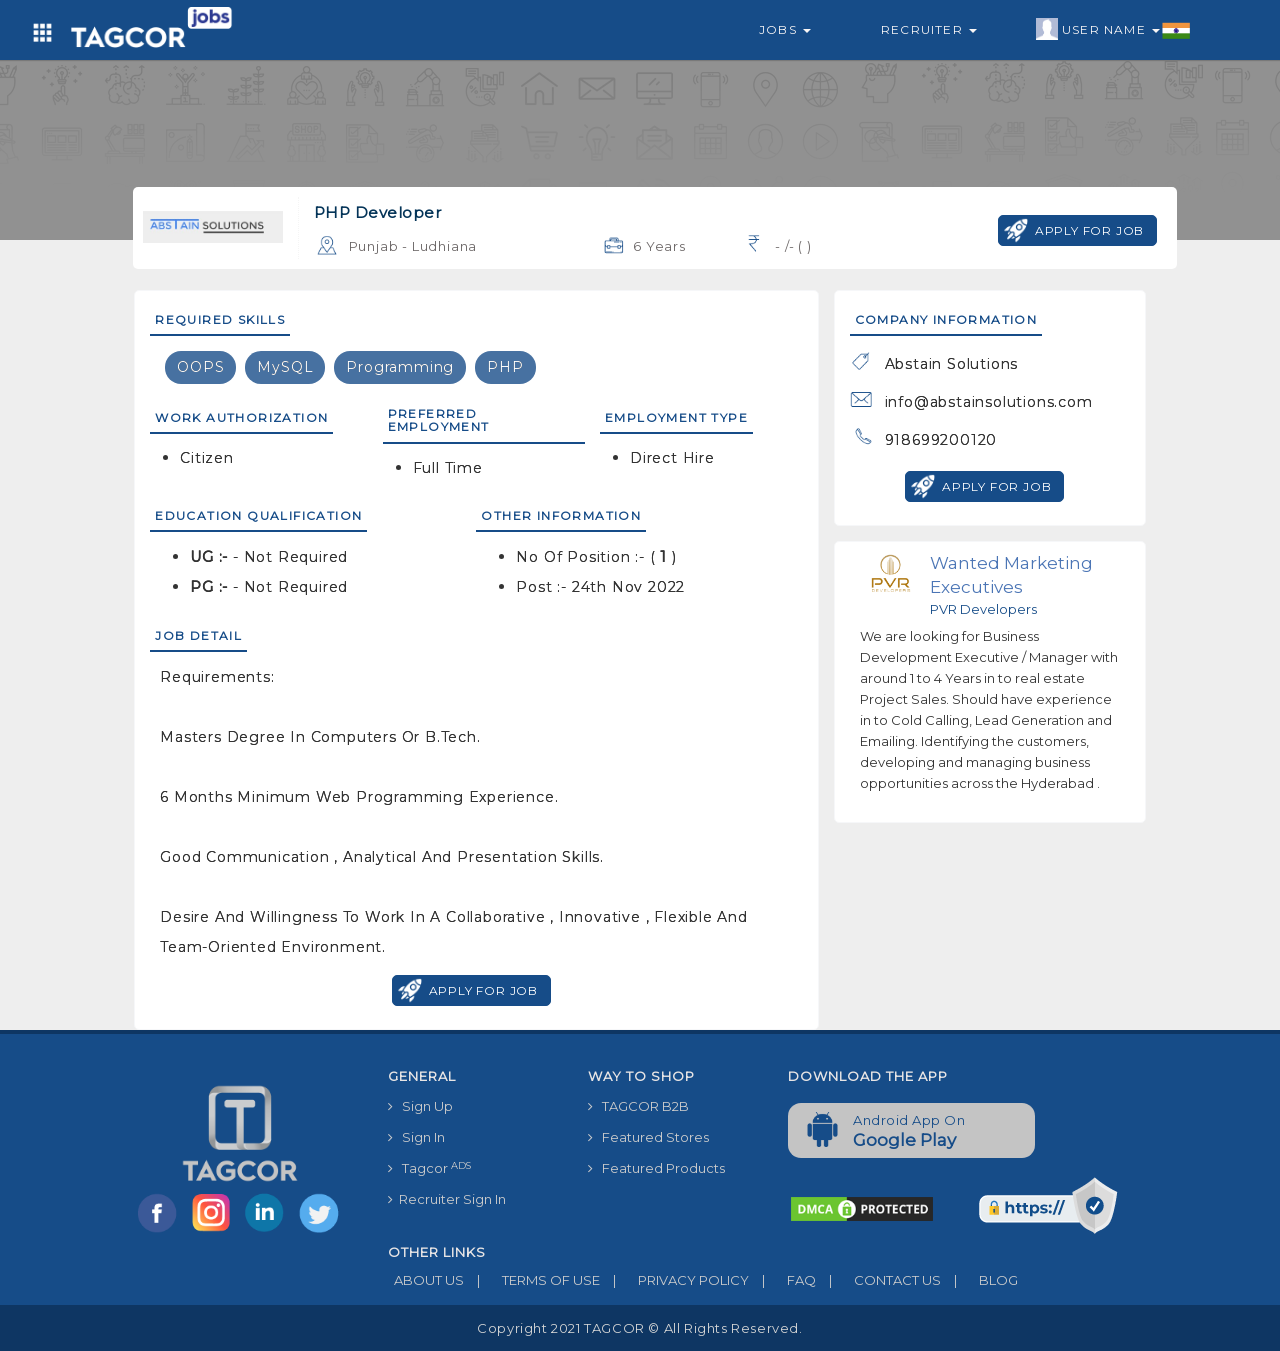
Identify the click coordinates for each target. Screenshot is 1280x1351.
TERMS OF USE (532, 1280)
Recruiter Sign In (447, 1199)
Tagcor (429, 1168)
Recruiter (929, 29)
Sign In (416, 1137)
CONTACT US (878, 1280)
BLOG (979, 1280)
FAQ (782, 1280)
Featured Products (656, 1168)
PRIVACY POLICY (674, 1280)
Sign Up (420, 1106)
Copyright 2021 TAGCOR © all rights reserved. (639, 1328)
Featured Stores (648, 1137)
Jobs (785, 29)
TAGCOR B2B (638, 1106)
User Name (1113, 30)
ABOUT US (426, 1280)
